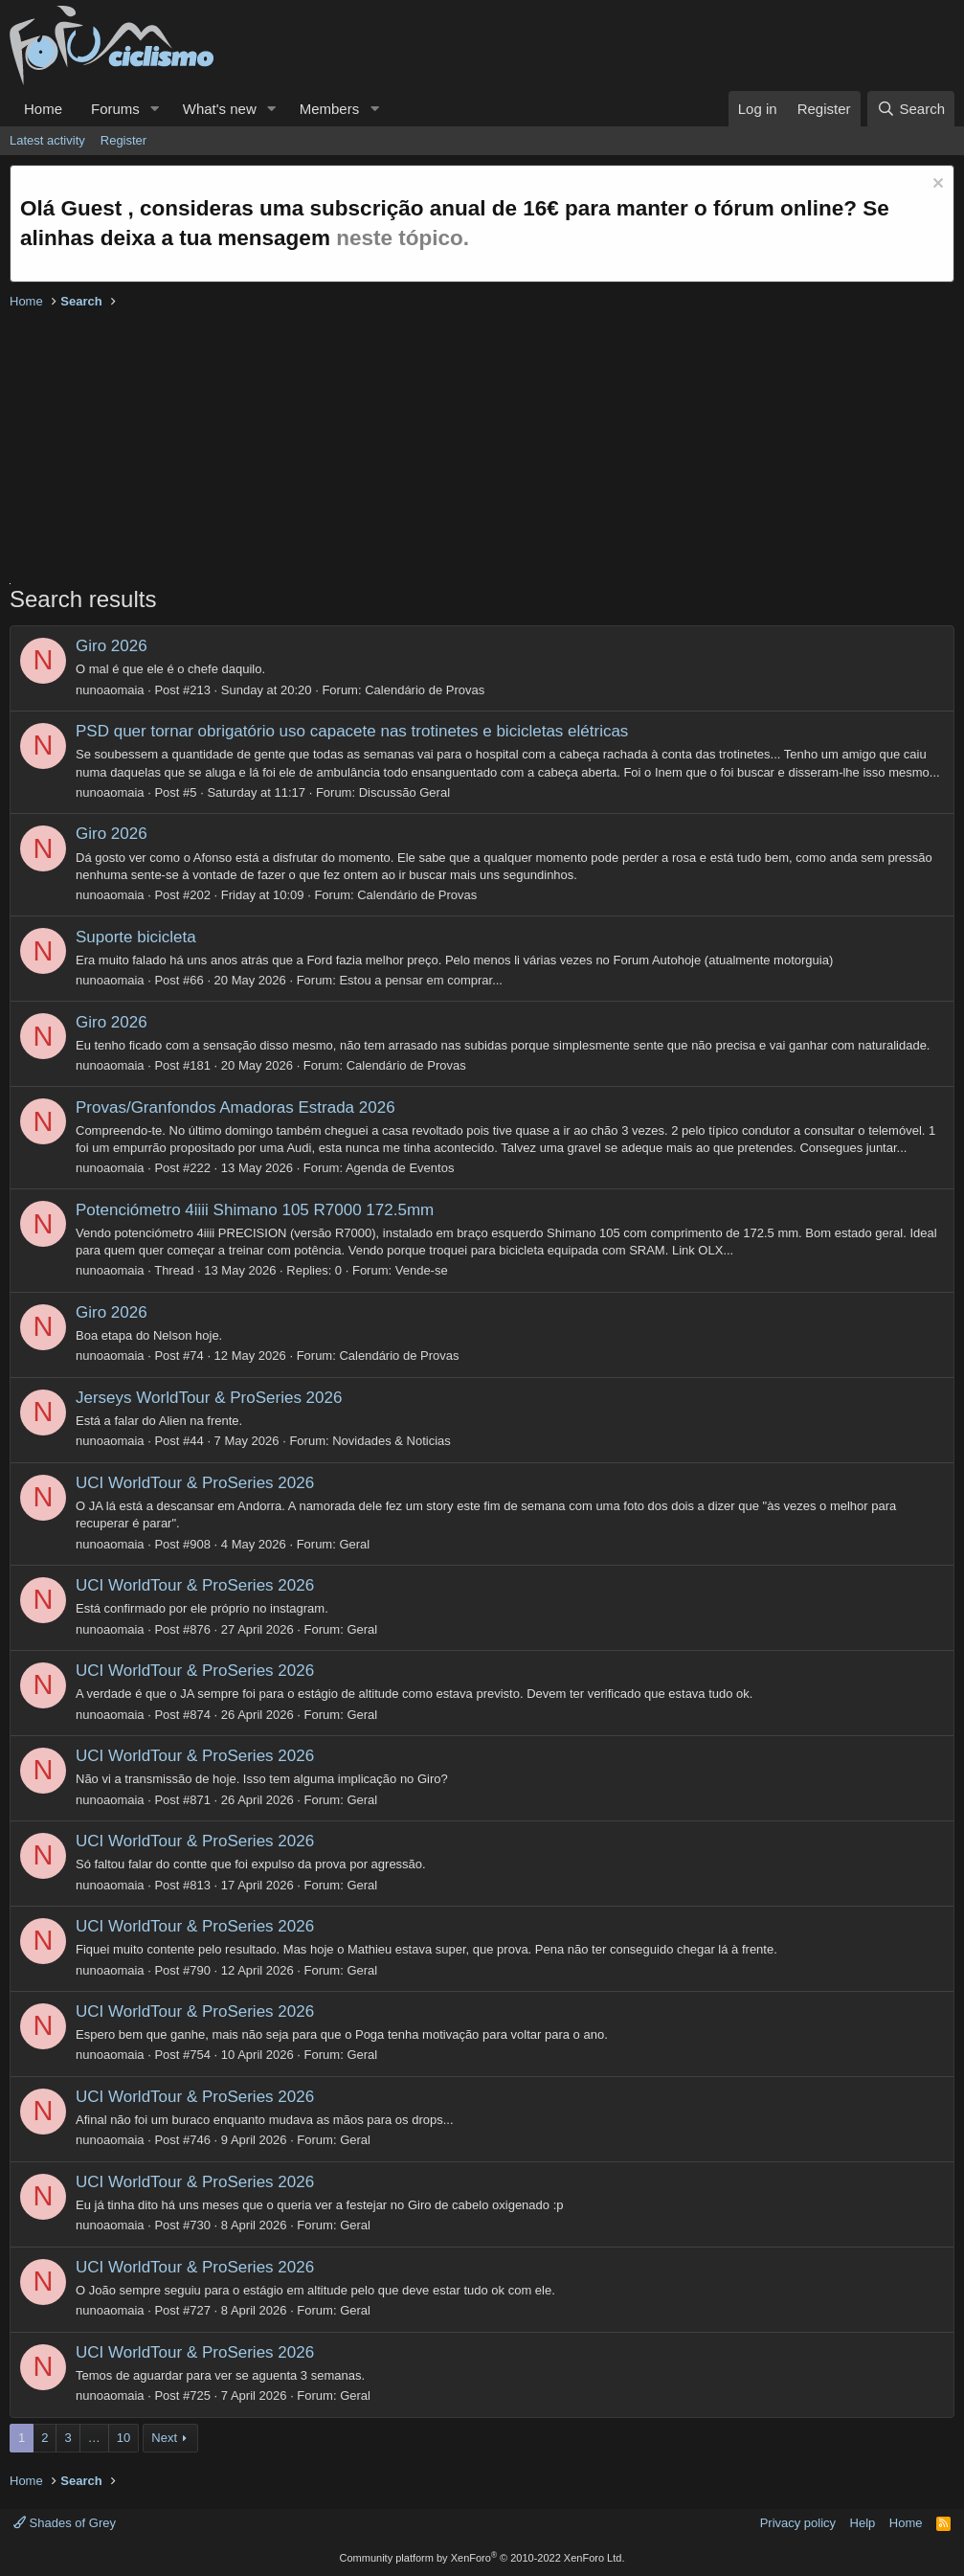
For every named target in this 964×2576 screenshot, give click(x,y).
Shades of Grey (64, 2523)
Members (330, 109)
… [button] (94, 2437)
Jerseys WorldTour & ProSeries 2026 (209, 1398)
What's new (220, 109)
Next (164, 2437)
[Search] (910, 108)
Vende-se (421, 1270)
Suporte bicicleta (136, 937)
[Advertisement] (482, 449)
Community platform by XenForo (482, 2558)
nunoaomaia (110, 690)
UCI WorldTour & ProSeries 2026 (195, 1483)
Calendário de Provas (424, 690)
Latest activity (47, 140)
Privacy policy (798, 2523)
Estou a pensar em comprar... (421, 980)
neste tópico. (402, 238)
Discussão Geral (404, 792)
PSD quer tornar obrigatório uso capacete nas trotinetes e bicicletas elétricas (352, 731)
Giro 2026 (111, 646)
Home (43, 109)
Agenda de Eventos (400, 1168)
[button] (155, 108)
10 (123, 2437)
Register (123, 140)
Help (863, 2523)
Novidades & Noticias (391, 1441)
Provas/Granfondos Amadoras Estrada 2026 (235, 1107)
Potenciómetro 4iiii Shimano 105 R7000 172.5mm (255, 1210)
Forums (115, 109)
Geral (354, 1544)
